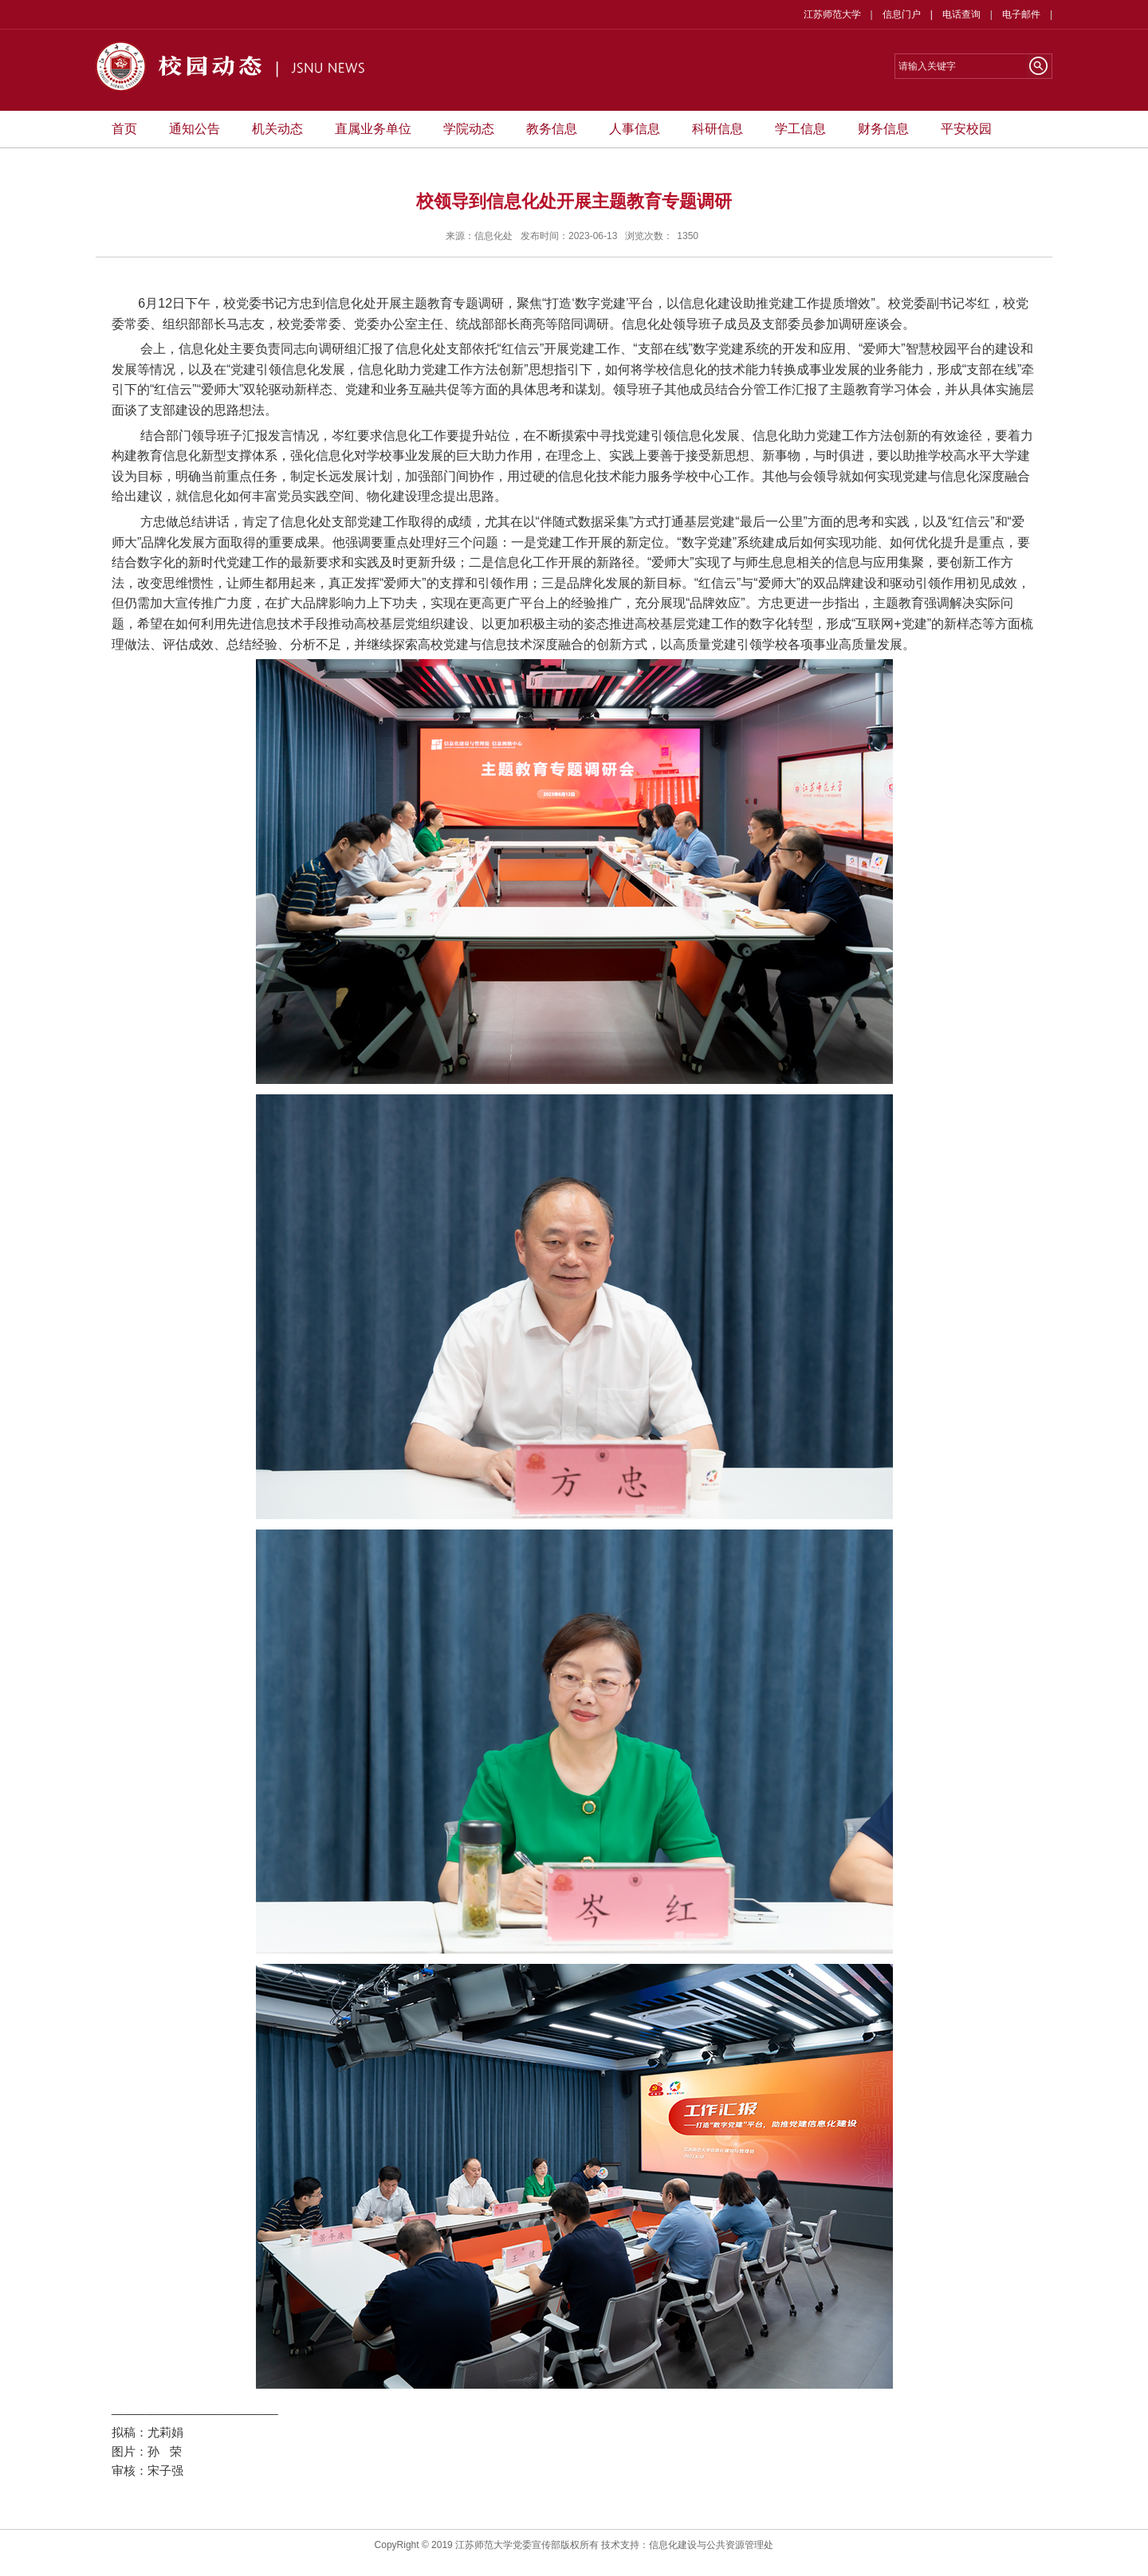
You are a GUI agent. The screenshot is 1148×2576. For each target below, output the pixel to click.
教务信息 (551, 128)
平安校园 (966, 128)
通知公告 (194, 128)
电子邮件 (1021, 14)
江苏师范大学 (832, 14)
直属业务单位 (373, 128)
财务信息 (883, 128)
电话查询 (961, 14)
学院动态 (468, 128)
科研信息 (717, 128)
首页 (124, 128)
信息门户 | (912, 14)
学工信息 (800, 128)
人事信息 (634, 128)
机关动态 (277, 128)
